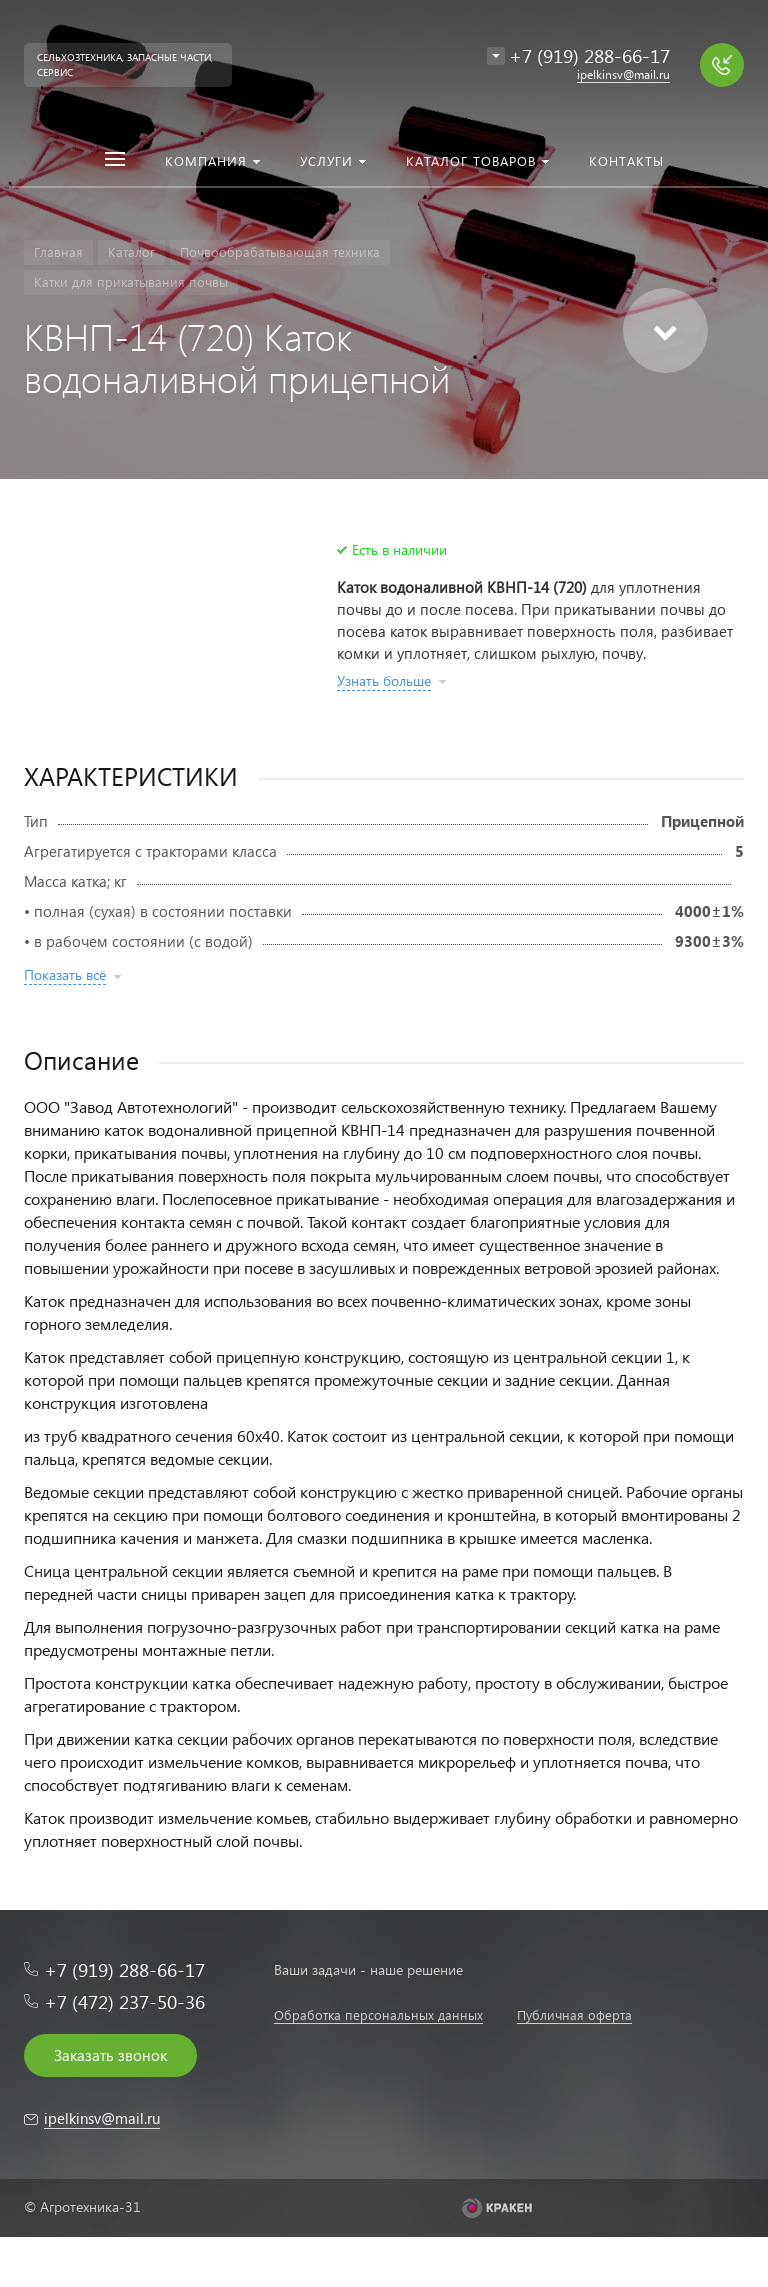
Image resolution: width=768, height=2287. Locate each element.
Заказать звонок (110, 2055)
